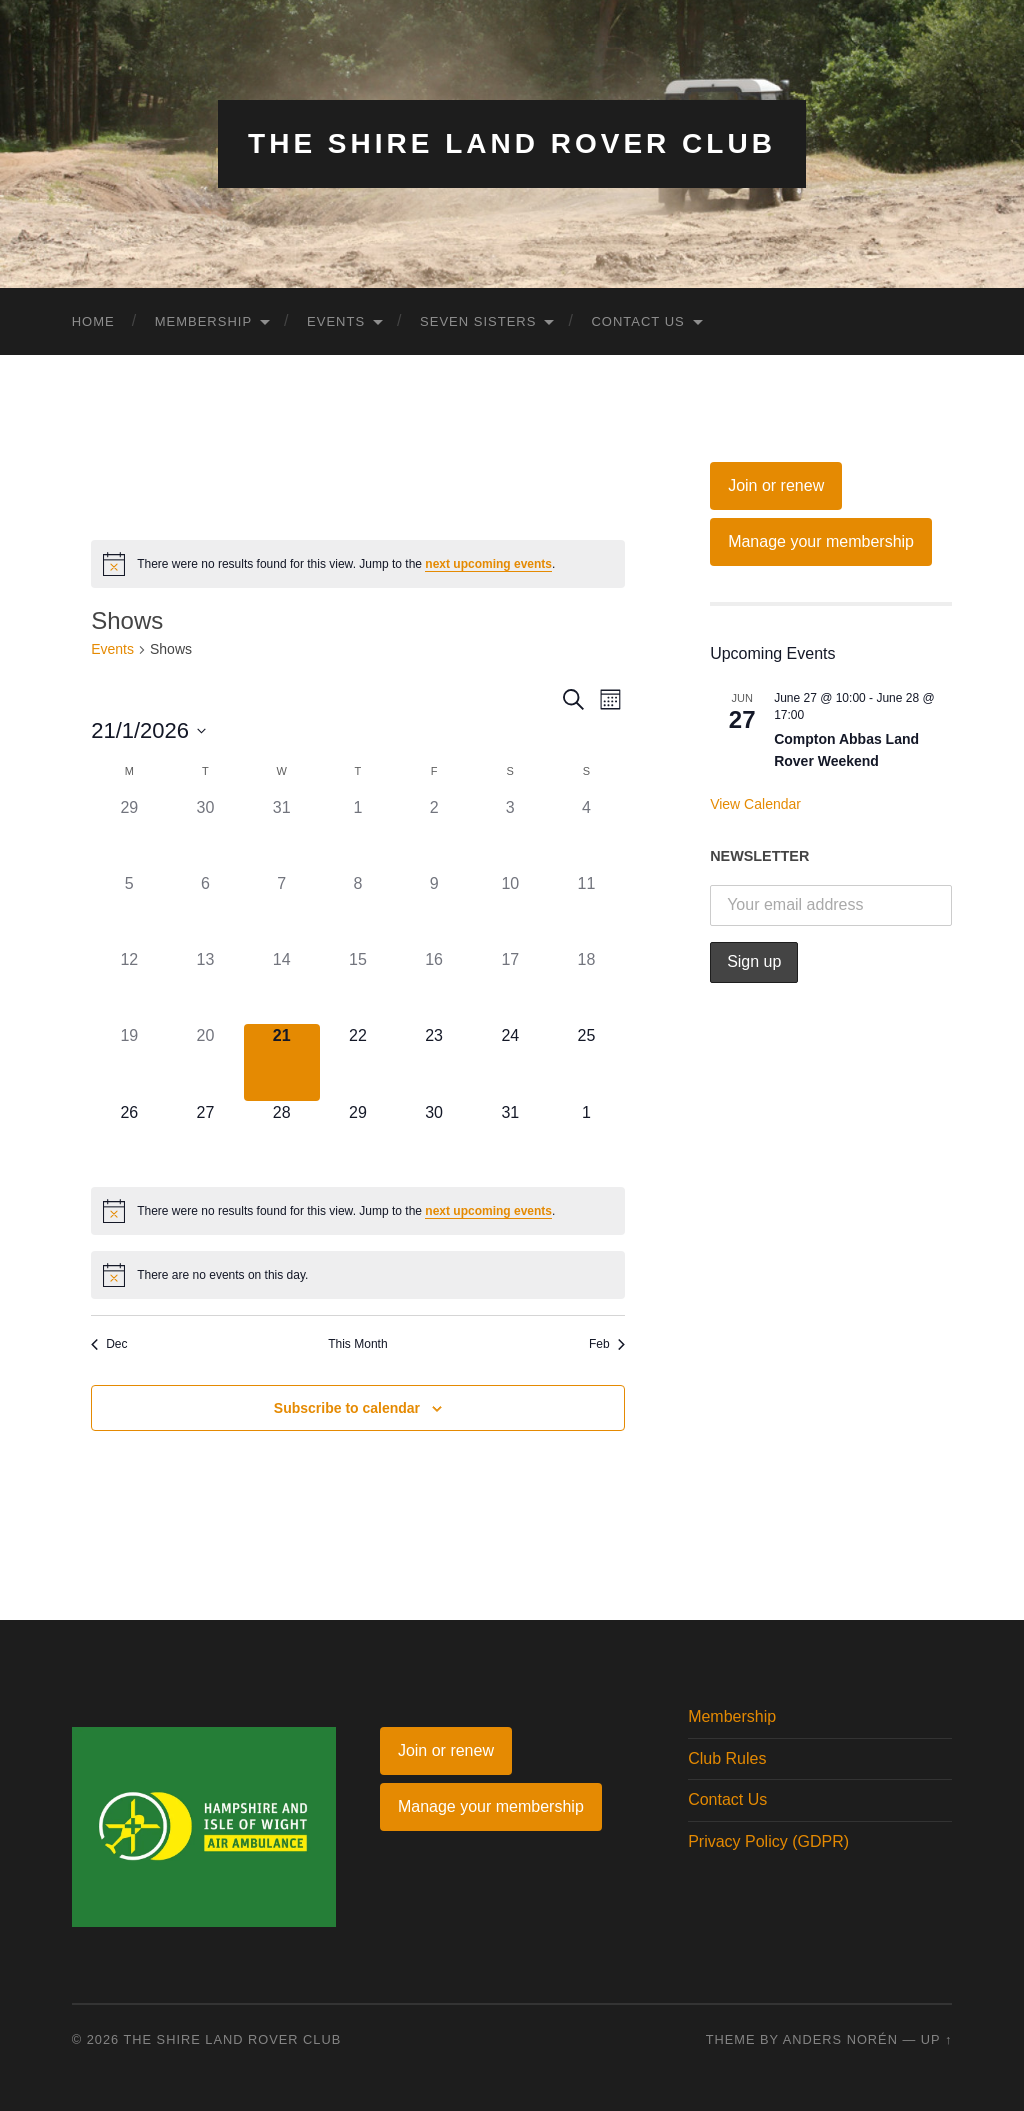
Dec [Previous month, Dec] (109, 1344)
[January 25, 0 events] (586, 1062)
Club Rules (727, 1758)
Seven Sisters (478, 321)
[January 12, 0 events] (129, 986)
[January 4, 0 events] (586, 834)
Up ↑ (937, 2039)
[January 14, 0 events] (282, 986)
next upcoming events (488, 564)
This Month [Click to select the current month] (357, 1344)
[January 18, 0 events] (586, 986)
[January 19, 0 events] (129, 1062)
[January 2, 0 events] (434, 834)
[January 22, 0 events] (358, 1062)
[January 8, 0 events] (358, 910)
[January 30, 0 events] (434, 1139)
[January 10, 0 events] (510, 910)
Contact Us (637, 321)
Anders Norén (840, 2039)
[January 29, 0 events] (358, 1139)
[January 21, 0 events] (282, 1062)
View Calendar (755, 804)
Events (336, 321)
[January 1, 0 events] (358, 834)
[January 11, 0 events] (586, 910)
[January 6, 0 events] (205, 910)
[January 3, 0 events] (510, 834)
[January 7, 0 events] (282, 910)
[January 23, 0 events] (434, 1062)
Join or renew (776, 485)
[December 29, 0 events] (129, 834)
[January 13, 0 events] (205, 986)
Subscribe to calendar (347, 1408)
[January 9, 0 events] (434, 910)
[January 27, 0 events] (205, 1139)
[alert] (357, 564)
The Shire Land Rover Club (512, 143)
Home (93, 321)
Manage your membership (821, 541)
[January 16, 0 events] (434, 986)
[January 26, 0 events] (129, 1139)
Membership (203, 321)
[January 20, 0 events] (205, 1062)
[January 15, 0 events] (358, 986)
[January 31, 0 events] (510, 1139)
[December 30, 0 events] (205, 834)
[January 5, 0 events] (129, 910)
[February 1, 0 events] (586, 1139)
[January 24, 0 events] (510, 1062)
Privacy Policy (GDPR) (768, 1841)
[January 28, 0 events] (282, 1139)
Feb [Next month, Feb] (607, 1344)
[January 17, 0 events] (510, 986)
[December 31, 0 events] (282, 834)
